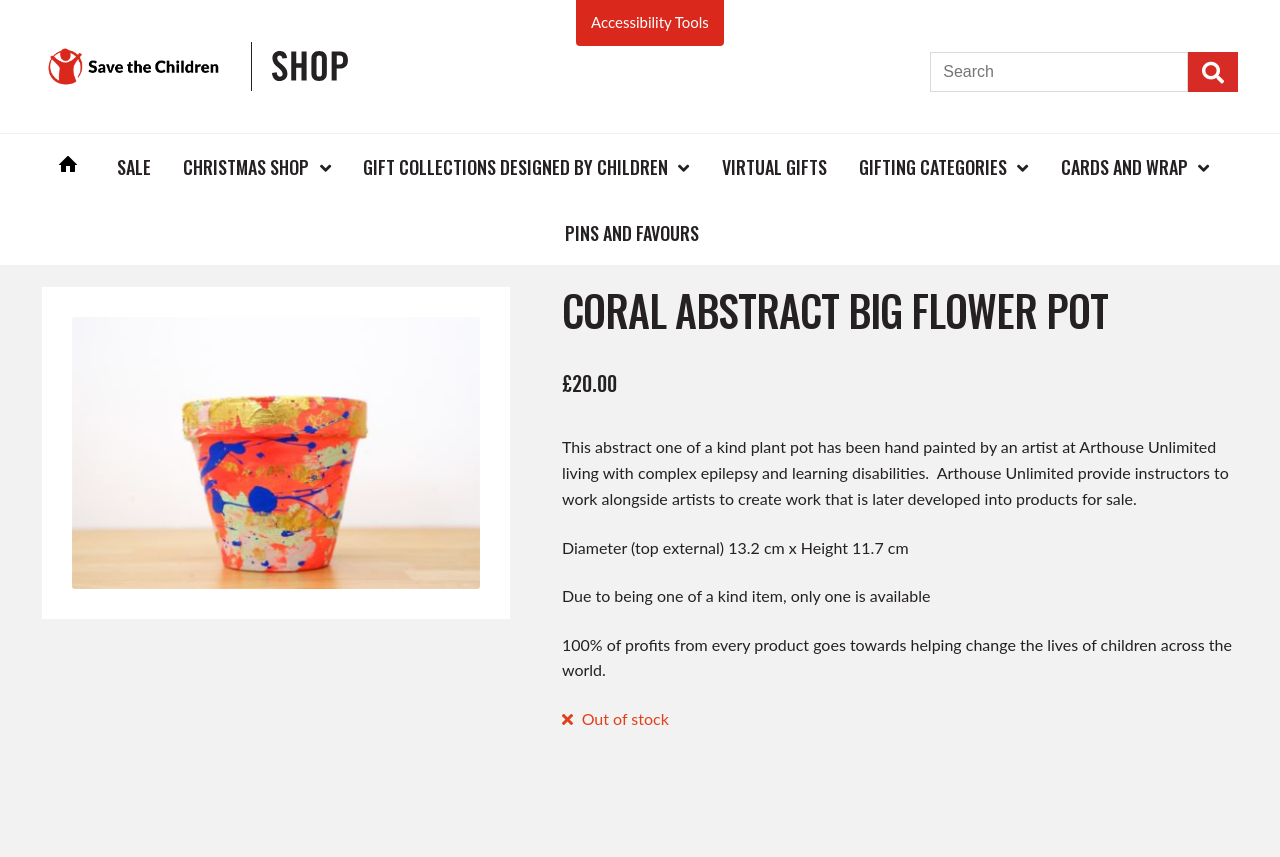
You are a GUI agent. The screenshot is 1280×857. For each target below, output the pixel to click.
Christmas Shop (246, 167)
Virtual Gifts (774, 167)
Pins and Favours (632, 233)
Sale (134, 167)
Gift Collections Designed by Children (515, 167)
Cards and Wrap (1124, 167)
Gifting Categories (933, 167)
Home (68, 166)
